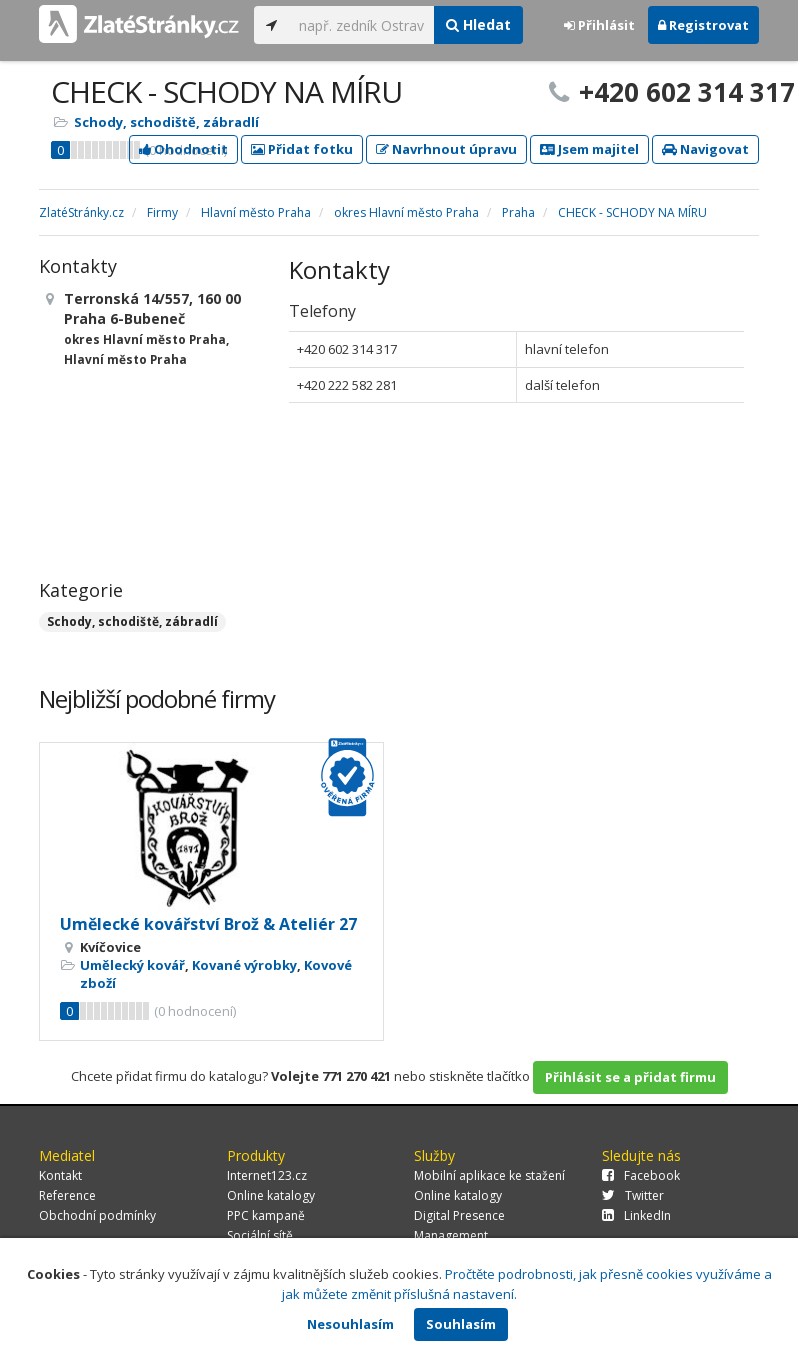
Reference (67, 1195)
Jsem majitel (589, 149)
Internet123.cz (267, 1175)
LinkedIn (636, 1215)
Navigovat (705, 149)
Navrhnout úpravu (446, 149)
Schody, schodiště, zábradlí (166, 122)
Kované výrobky (244, 965)
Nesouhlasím (350, 1324)
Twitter (633, 1195)
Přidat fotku (302, 149)
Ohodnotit (183, 149)
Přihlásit (599, 25)
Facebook (641, 1175)
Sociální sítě (260, 1235)
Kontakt (60, 1175)
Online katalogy (271, 1195)
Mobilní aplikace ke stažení (489, 1175)
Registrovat (703, 25)
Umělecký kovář (132, 965)
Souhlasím (461, 1324)
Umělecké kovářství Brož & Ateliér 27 (208, 924)
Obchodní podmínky (97, 1215)
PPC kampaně (266, 1215)
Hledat (478, 24)
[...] (361, 25)
